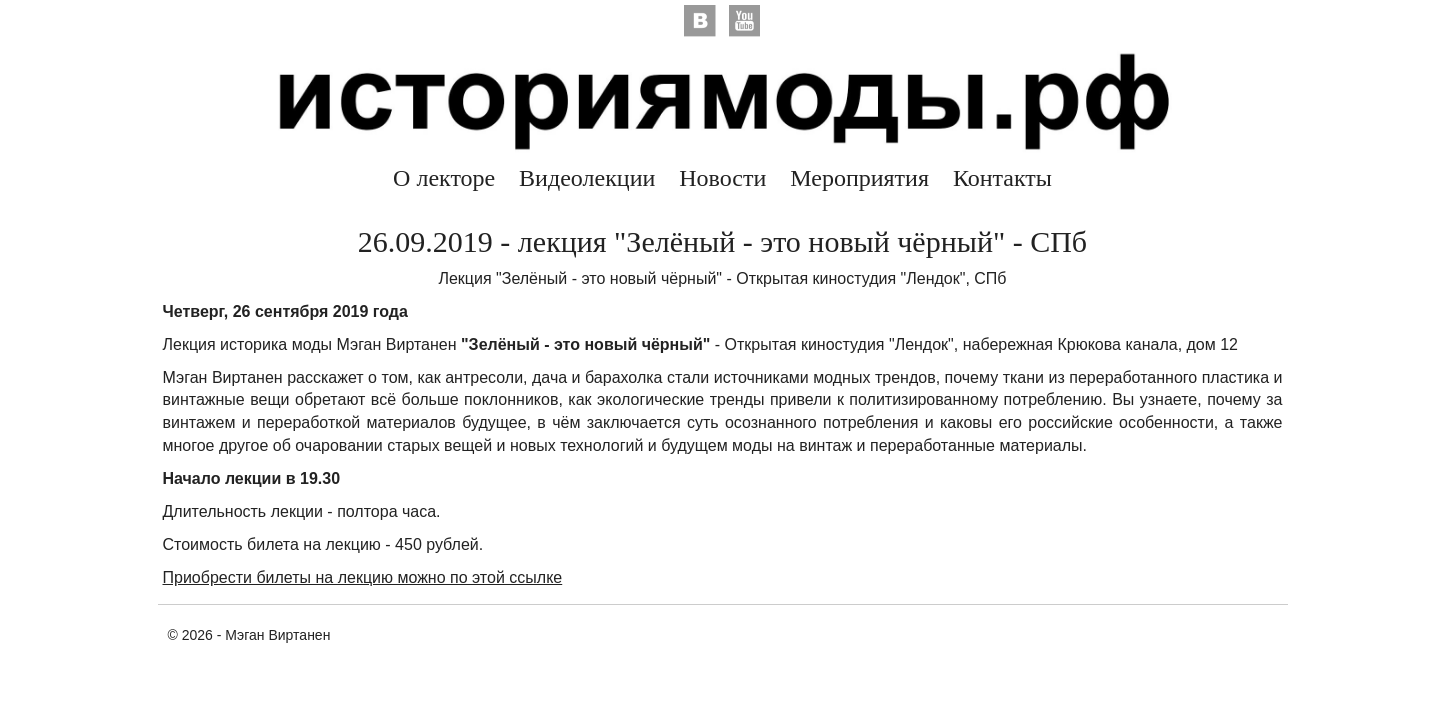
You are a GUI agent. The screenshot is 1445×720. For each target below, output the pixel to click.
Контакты (1002, 178)
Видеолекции (587, 178)
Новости (722, 178)
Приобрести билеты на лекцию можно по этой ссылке (363, 577)
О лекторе (444, 178)
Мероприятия (859, 178)
